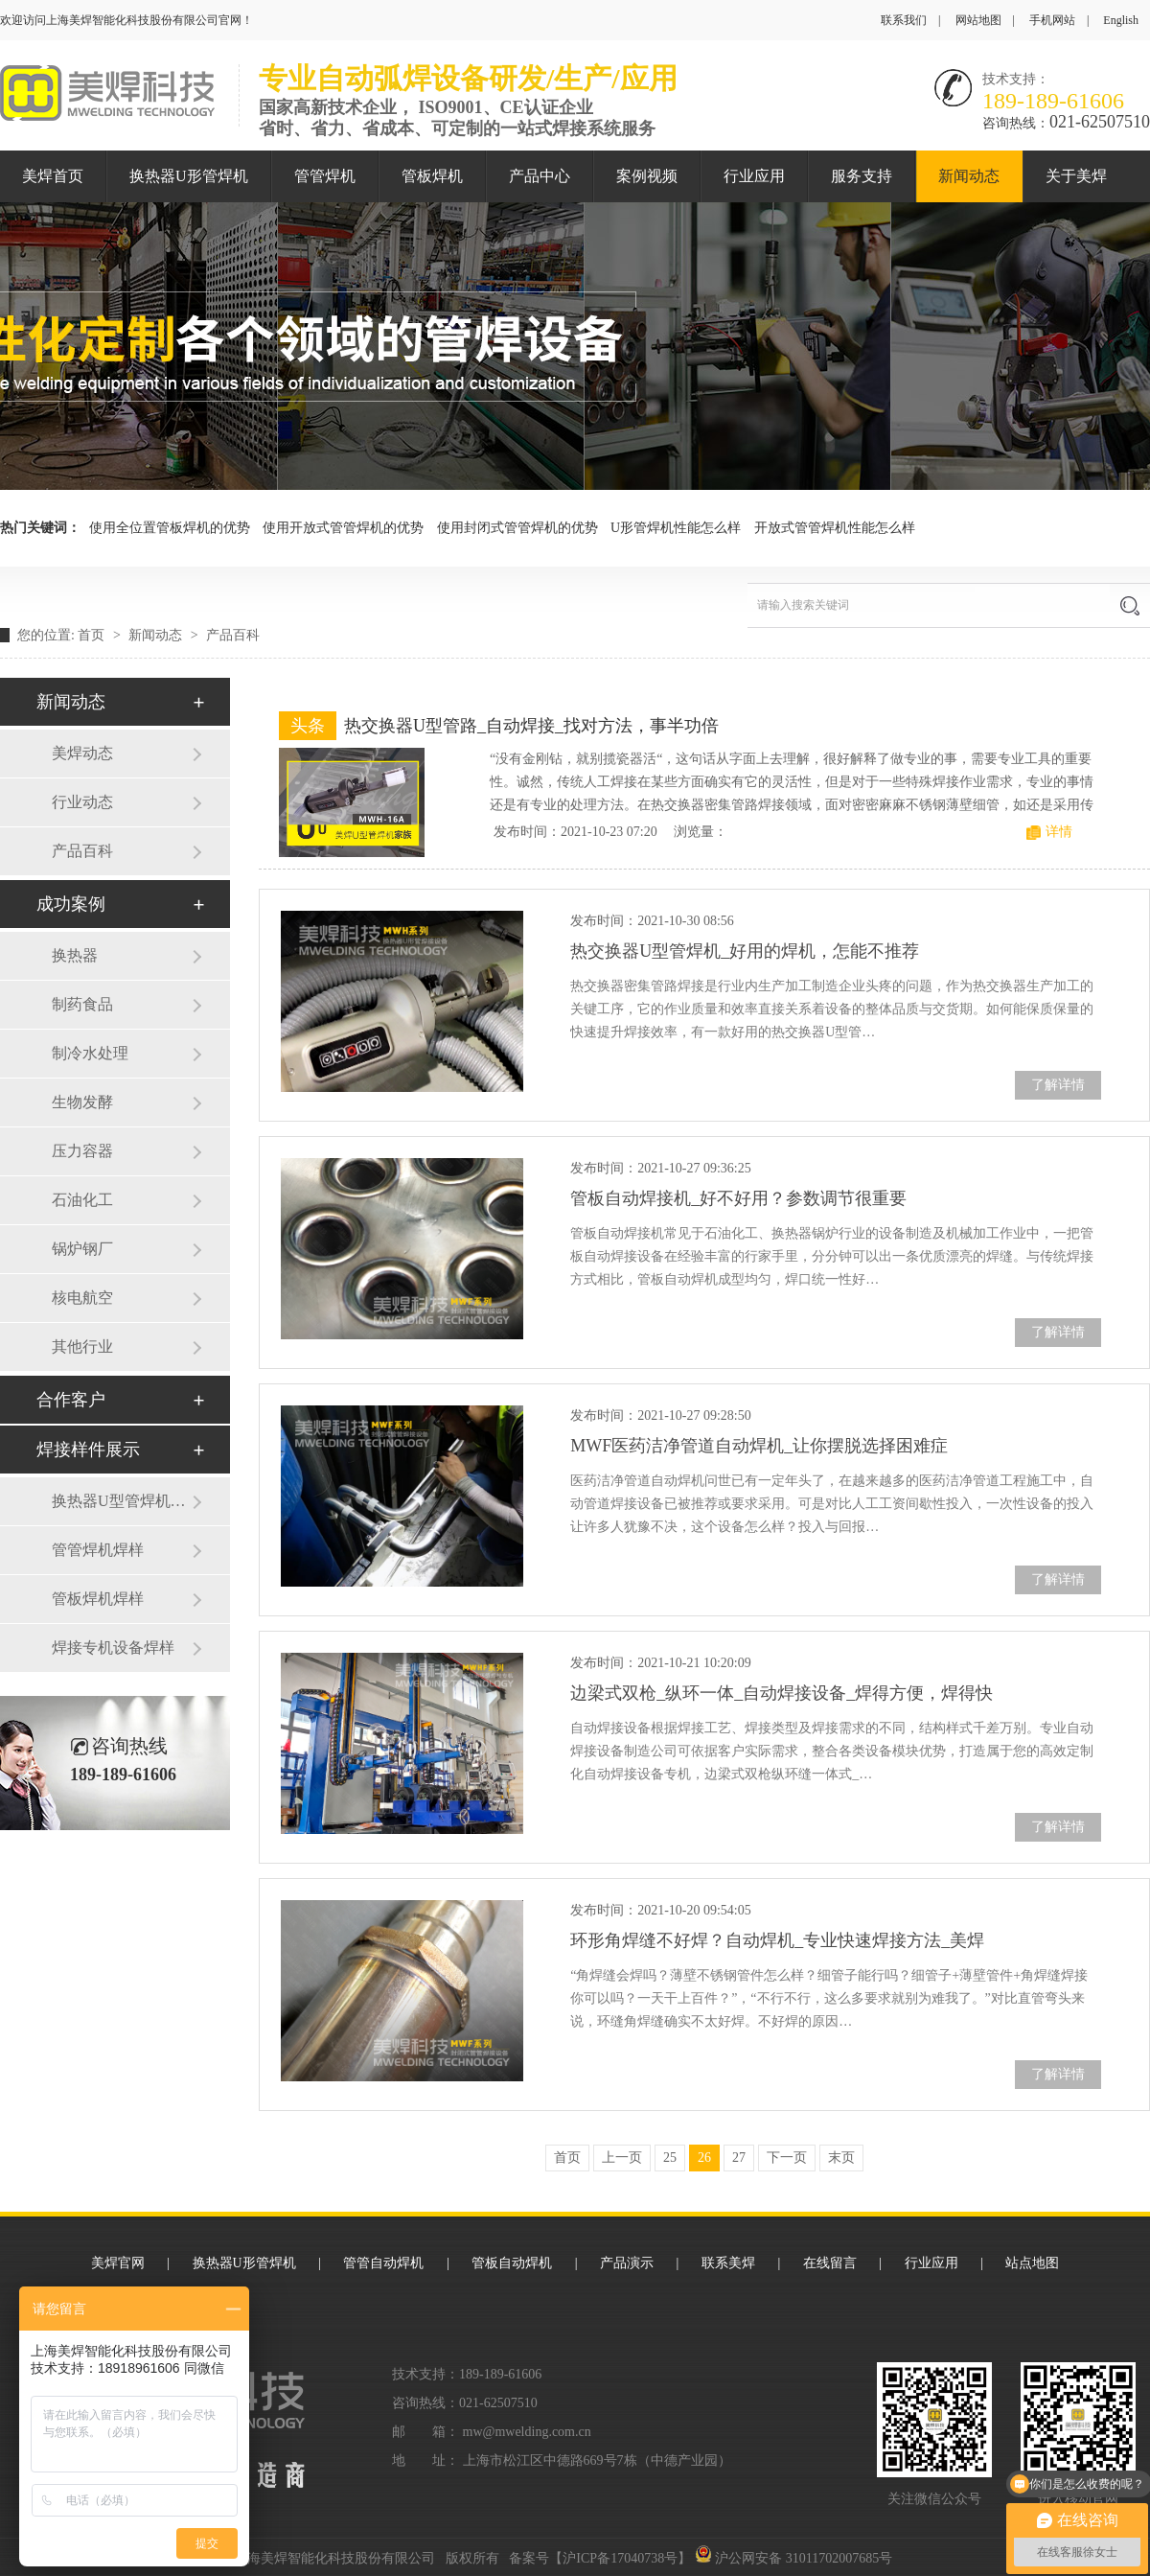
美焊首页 (52, 176)
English (1120, 20)
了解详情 (1058, 1085)
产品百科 (233, 635)
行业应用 (754, 176)
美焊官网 (118, 2263)
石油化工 (82, 1200)
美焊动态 (82, 753)
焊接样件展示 (88, 1449)
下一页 (787, 2157)
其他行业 (82, 1346)
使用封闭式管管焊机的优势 (517, 528)
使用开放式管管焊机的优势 (343, 528)
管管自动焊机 (383, 2263)
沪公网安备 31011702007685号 (793, 2558)
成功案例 (70, 904)
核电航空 (82, 1297)
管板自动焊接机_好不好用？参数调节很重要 (738, 1198)
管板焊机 (432, 176)
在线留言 (830, 2263)
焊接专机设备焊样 (113, 1647)
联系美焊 (728, 2263)
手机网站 (1052, 20)
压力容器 (82, 1151)
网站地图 (978, 20)
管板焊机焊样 (98, 1598)
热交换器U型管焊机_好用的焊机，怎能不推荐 (744, 951)
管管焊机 (325, 176)
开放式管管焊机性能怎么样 (834, 528)
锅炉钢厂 (82, 1249)
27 (739, 2157)
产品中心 (539, 176)
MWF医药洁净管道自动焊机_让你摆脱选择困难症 (759, 1445)
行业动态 (82, 802)
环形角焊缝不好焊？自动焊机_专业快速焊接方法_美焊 (777, 1940)
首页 (93, 635)
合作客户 (70, 1399)
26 (704, 2157)
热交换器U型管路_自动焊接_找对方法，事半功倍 (531, 725)
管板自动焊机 (512, 2263)
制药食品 (82, 1004)
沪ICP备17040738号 (620, 2558)
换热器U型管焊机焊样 (122, 1501)
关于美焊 (1076, 176)
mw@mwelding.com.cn (527, 2432)
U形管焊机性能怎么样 (675, 528)
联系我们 (904, 20)
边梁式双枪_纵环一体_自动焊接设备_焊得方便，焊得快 (781, 1693)
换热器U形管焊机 (188, 176)
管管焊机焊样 (98, 1550)
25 (670, 2157)
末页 (841, 2157)
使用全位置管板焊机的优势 (169, 528)
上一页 (622, 2157)
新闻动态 (969, 176)
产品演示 (627, 2263)
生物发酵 (82, 1102)
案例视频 (647, 176)
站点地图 (1032, 2263)
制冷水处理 (90, 1053)
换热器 (75, 955)
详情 (1059, 831)
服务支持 (861, 176)
